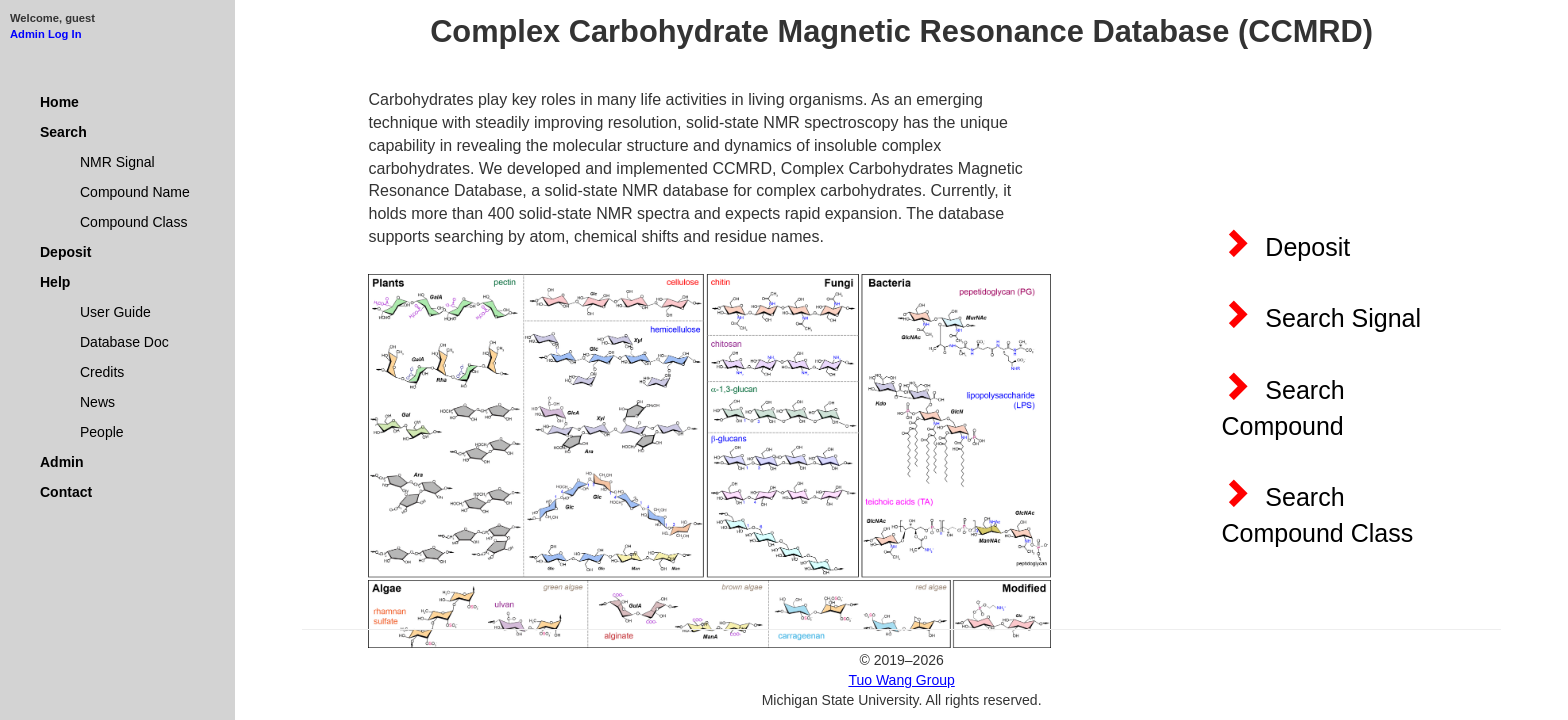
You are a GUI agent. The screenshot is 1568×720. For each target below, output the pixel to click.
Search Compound (1282, 405)
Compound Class (133, 222)
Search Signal (1321, 315)
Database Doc (124, 342)
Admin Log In (45, 34)
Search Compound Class (1317, 512)
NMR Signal (117, 162)
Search (63, 132)
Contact (66, 492)
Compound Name (135, 192)
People (102, 432)
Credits (102, 372)
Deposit (65, 252)
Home (59, 102)
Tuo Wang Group (901, 680)
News (97, 402)
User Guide (115, 312)
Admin (62, 462)
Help (55, 282)
